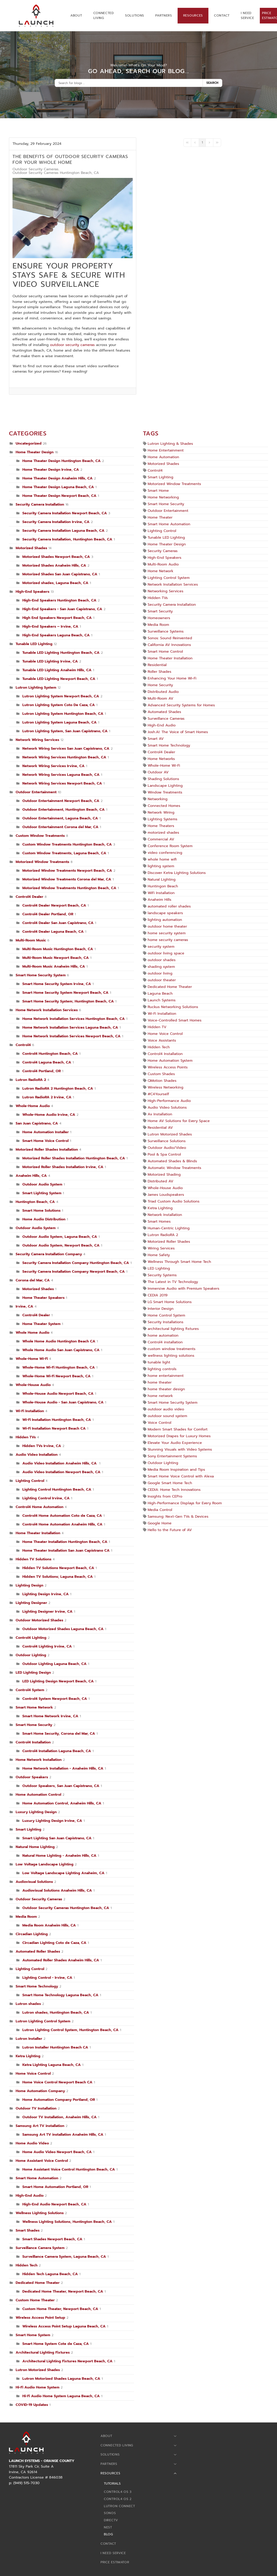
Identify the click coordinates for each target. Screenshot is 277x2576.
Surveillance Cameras (166, 718)
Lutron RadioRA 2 (31, 1079)
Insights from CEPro (165, 1496)
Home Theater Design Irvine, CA (50, 469)
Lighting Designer (31, 1603)
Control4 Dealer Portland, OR (47, 914)
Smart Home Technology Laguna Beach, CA (60, 1995)
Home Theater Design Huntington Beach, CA (61, 461)
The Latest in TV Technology (173, 1282)
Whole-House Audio (33, 1385)
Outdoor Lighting (31, 1655)
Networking (158, 799)
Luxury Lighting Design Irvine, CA (52, 1820)
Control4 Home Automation (39, 1507)
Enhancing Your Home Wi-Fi (172, 678)
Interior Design (161, 1308)
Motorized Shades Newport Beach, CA (56, 556)
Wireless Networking (165, 1087)
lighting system (161, 866)
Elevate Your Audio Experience (175, 1442)
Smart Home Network (34, 1707)
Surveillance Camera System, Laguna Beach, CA (64, 2256)
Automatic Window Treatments (174, 1168)
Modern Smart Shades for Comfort (178, 1429)
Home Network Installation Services (47, 1010)
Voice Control (159, 1422)
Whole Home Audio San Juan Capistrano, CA (61, 1350)
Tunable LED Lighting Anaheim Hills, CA (57, 670)
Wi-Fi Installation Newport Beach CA (54, 1428)
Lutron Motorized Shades (38, 2370)
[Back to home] (37, 15)
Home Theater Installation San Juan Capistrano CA (66, 1550)
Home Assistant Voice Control (42, 2160)
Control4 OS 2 (118, 2499)
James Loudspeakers (166, 1194)
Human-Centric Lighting (169, 1228)
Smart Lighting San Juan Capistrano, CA (57, 1838)
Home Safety (159, 1255)
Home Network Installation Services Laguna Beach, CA (70, 1027)
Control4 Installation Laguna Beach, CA (56, 1751)
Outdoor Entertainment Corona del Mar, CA (60, 827)
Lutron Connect (119, 2506)
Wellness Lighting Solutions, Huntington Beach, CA (67, 2221)
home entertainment (166, 1375)
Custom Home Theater (35, 2300)
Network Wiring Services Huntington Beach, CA (64, 757)
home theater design (166, 1389)
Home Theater (160, 517)
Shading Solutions (163, 779)
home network (160, 1396)
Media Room (26, 1916)
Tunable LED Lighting (34, 644)
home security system (167, 933)
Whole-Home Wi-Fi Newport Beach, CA (56, 1376)
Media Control (160, 1510)
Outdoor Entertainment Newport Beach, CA (60, 801)
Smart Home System (33, 2335)
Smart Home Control (165, 651)
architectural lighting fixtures (173, 1328)
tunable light (159, 1362)
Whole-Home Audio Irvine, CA (48, 1114)
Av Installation (160, 1114)
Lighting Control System (169, 577)
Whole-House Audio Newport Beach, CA (58, 1393)
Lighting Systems (162, 819)
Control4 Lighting (31, 1637)
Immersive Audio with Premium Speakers (183, 1288)
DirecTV (111, 2520)
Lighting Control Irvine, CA (46, 1498)
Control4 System (30, 1690)
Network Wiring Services (37, 740)
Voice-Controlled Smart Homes (174, 1020)
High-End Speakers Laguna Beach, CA (56, 635)
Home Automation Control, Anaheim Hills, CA (61, 1803)
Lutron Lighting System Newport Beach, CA (60, 696)
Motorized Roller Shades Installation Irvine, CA (62, 1167)
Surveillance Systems (166, 631)
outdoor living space (166, 953)
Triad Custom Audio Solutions (173, 1201)
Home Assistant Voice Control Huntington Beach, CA (68, 2169)
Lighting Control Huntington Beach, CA (56, 1489)
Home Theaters (161, 826)
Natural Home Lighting (35, 1847)
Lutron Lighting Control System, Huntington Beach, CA (70, 2030)
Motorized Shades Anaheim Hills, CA (54, 565)
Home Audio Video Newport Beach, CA (57, 2152)
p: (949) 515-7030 (24, 2483)
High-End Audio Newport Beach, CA (54, 2204)
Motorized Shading (164, 1174)
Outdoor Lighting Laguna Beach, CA (54, 1664)
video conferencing (165, 852)
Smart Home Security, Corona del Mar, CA (58, 1733)
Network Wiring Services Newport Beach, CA (62, 783)
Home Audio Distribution (43, 1219)
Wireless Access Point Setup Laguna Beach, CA (64, 2326)
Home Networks (161, 759)
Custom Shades (161, 1074)
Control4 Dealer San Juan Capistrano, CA (58, 923)
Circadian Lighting (32, 1934)
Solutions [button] (134, 15)
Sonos (110, 2513)
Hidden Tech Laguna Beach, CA (50, 2274)
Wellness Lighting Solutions (40, 2213)
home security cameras (168, 940)
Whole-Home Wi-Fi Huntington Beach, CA (58, 1367)
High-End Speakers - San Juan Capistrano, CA (62, 609)
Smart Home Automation (37, 2178)
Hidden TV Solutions (33, 1559)
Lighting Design (29, 1585)
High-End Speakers (32, 591)
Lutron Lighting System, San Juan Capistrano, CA (65, 731)
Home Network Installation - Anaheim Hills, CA (62, 1768)
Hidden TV (157, 1027)
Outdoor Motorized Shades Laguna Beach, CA (63, 1629)
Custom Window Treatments (40, 835)
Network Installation (165, 1214)
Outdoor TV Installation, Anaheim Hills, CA (59, 2117)
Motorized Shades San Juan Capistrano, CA (59, 574)
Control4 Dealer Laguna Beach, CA (53, 931)
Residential (157, 665)
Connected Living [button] (103, 15)
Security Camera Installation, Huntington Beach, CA (67, 539)
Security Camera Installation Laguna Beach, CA (63, 530)
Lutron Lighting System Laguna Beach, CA (59, 722)
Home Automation (163, 457)
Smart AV (156, 738)
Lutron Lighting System (36, 687)
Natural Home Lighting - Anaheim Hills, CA (59, 1855)
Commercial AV (161, 839)
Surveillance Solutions (167, 1141)
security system (161, 946)
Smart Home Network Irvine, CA (50, 1716)
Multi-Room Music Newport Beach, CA (55, 957)
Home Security (160, 685)
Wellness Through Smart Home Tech (179, 1261)
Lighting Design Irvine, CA (45, 1594)
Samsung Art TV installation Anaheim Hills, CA (62, 2134)
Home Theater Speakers (43, 1297)
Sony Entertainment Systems (172, 1456)
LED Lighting (159, 1268)
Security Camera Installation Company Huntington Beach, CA (75, 1263)
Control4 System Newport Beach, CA (54, 1698)
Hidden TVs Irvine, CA (41, 1446)
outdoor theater (162, 980)
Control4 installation (165, 1342)
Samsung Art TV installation (40, 2126)
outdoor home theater (167, 926)
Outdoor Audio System (42, 1184)
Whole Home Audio (32, 1332)
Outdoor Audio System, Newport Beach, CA (61, 1245)
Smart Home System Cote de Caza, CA (55, 2343)
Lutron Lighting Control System (43, 2021)
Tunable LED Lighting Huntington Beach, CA (61, 652)
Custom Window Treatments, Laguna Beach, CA (64, 853)
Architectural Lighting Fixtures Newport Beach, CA (67, 2361)
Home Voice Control (33, 2073)
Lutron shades (28, 2003)
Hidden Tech (27, 2265)
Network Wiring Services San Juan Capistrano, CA (65, 748)
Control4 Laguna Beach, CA (46, 1062)
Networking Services (165, 591)
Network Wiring (161, 812)
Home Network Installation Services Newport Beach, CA (71, 1036)
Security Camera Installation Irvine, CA (56, 522)
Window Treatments (165, 792)
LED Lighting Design (33, 1672)
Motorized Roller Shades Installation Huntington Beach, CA (73, 1158)
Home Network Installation (39, 1759)
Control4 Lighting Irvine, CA (47, 1646)
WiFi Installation (161, 893)
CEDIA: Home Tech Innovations (174, 1489)
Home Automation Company (40, 2091)
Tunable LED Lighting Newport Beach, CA (58, 678)
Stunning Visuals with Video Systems (180, 1449)
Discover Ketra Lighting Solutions (177, 873)
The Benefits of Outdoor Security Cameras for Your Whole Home (70, 159)
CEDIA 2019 (158, 1295)
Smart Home (158, 490)
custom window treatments (171, 1349)
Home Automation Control (38, 1794)
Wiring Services (161, 1248)
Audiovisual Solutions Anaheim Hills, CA (57, 1890)
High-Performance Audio (169, 1100)
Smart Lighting (28, 1829)
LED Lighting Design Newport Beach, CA (58, 1681)
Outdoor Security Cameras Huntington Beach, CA (56, 173)
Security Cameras (163, 551)
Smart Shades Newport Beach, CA (52, 2239)
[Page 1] (202, 142)
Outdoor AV (158, 772)
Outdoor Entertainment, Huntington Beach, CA (63, 809)
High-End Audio (30, 2195)
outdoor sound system (167, 1416)
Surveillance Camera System (40, 2248)
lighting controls (162, 1369)
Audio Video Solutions (167, 1107)
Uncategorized (29, 443)
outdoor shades (162, 960)
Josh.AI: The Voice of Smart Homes (178, 732)
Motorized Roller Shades (169, 1241)
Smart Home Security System (41, 975)
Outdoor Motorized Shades (39, 1620)
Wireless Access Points (168, 1067)
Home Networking (163, 497)
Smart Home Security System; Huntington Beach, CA (68, 1001)
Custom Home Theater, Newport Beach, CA (60, 2309)
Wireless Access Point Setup (40, 2317)
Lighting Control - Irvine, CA (47, 1977)
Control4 (23, 1045)
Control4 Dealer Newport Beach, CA (54, 905)
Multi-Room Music (31, 940)
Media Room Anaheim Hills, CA (49, 1925)
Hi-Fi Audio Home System (37, 2387)
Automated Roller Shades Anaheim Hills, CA (60, 1960)
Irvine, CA (24, 1306)
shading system (161, 966)
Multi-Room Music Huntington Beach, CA (57, 949)
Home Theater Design (35, 452)
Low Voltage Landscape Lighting (44, 1864)
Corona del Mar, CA (33, 1280)
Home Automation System (170, 1060)
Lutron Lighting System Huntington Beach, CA (62, 713)
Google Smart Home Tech (170, 1483)
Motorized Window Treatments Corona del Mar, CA (66, 879)
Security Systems (162, 1275)
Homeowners (159, 618)
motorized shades (163, 832)
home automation (163, 1335)
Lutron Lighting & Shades (170, 443)
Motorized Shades (31, 548)
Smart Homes (159, 1221)
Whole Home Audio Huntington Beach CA (58, 1341)
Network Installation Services (173, 584)
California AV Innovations (169, 645)
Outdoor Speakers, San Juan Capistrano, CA (60, 1786)
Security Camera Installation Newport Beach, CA (64, 513)
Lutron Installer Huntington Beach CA (55, 2047)
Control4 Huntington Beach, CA (50, 1053)
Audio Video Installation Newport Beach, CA (61, 1472)
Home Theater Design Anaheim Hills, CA (57, 478)
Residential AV (160, 1127)
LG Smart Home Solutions (170, 1302)
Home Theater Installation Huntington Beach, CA (64, 1541)
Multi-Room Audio (163, 564)
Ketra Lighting (28, 2056)
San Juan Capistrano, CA (37, 1123)
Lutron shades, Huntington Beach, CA (55, 2012)
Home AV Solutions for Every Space (179, 1121)
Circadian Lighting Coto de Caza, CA (54, 1942)
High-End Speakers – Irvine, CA (50, 626)
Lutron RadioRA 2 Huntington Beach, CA (57, 1088)
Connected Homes (164, 805)
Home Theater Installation (38, 1533)
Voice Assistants (162, 1040)
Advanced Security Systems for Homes (181, 705)
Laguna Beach (160, 993)
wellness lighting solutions (171, 1355)
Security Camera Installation (40, 504)
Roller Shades (159, 671)
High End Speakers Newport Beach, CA (57, 617)
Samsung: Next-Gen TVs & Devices (178, 1516)
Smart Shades (28, 2230)
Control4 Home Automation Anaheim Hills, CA (62, 1524)
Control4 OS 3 (118, 2492)
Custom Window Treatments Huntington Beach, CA (67, 844)
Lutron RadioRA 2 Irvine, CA (46, 1097)
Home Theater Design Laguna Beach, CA (58, 487)
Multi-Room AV (160, 698)
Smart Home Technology (37, 1986)
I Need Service (247, 15)
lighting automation (165, 919)
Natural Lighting (162, 879)
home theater (160, 1382)
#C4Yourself (158, 1094)
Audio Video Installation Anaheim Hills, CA (60, 1463)
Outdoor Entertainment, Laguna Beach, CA (60, 818)
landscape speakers (165, 913)
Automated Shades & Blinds (172, 1161)
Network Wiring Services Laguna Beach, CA (61, 774)
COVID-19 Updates (32, 2404)
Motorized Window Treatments (42, 862)
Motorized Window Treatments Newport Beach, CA (67, 870)
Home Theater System (41, 1324)
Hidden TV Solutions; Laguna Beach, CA (57, 1576)
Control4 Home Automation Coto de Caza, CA (62, 1515)
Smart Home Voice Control (45, 1140)
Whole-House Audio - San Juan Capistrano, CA (63, 1402)
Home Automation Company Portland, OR (58, 2099)
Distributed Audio (163, 691)
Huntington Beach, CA (35, 1202)
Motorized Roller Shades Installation (47, 1149)
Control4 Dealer (29, 896)
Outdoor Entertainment (36, 792)
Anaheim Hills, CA (31, 1175)
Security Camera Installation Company (49, 1254)
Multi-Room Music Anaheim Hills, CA (53, 966)
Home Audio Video (32, 2143)
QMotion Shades (162, 1080)
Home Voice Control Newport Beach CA (57, 2082)
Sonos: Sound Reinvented (170, 638)
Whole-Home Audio (33, 1106)
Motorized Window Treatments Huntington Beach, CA (69, 888)
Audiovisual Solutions (34, 1881)
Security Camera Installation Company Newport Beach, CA (73, 1271)
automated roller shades (169, 906)
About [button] (76, 15)
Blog (108, 2534)
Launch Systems (162, 1000)
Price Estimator (115, 2562)
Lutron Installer (29, 2038)
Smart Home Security (34, 1725)
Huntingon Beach (163, 886)
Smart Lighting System (41, 1193)
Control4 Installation (33, 1742)
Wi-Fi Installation (30, 1411)
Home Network (160, 571)
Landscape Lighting (165, 785)
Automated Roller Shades (38, 1951)
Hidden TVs (26, 1437)
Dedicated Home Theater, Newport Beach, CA (62, 2291)
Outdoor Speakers (32, 1777)
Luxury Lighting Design (36, 1812)
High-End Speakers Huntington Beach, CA (59, 600)
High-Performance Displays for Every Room (185, 1503)
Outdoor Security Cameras (36, 169)
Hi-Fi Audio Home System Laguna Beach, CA (61, 2396)
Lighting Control (30, 1480)
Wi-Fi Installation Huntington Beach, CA (56, 1419)
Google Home (160, 1523)
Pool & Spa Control (164, 1154)
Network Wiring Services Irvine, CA (53, 766)
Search (212, 83)
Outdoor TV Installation (36, 2108)
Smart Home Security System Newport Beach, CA (65, 992)
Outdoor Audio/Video (167, 1147)
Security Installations (165, 1322)
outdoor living (160, 973)
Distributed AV (160, 1181)
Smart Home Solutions (41, 1210)
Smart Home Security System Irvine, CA (56, 984)
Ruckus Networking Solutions (173, 1007)
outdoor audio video (166, 1409)
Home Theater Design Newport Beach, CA (59, 495)
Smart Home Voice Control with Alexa (181, 1476)
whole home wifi (162, 859)
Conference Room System (170, 846)
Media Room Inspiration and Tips (176, 1469)
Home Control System (166, 1315)
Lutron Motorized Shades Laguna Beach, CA (61, 2378)
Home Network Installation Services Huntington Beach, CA (73, 1018)
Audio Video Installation (37, 1454)
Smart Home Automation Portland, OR (55, 2187)
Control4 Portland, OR (41, 1071)
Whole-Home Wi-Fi (32, 1358)
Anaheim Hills (159, 899)
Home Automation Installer (45, 1132)
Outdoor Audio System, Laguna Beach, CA (59, 1236)
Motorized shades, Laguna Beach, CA (55, 583)
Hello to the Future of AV (170, 1530)
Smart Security (160, 611)
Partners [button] (163, 15)
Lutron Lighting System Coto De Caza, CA (58, 705)
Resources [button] (193, 15)
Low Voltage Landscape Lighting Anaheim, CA (63, 1873)
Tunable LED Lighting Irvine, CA (50, 661)
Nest (108, 2527)
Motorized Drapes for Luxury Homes (179, 1436)
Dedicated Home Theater (38, 2282)
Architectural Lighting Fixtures (43, 2352)
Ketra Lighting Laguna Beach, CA (51, 2065)
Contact (222, 15)
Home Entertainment (166, 450)
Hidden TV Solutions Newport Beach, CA (58, 1568)
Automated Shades (164, 712)
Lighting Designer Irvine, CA (47, 1611)
